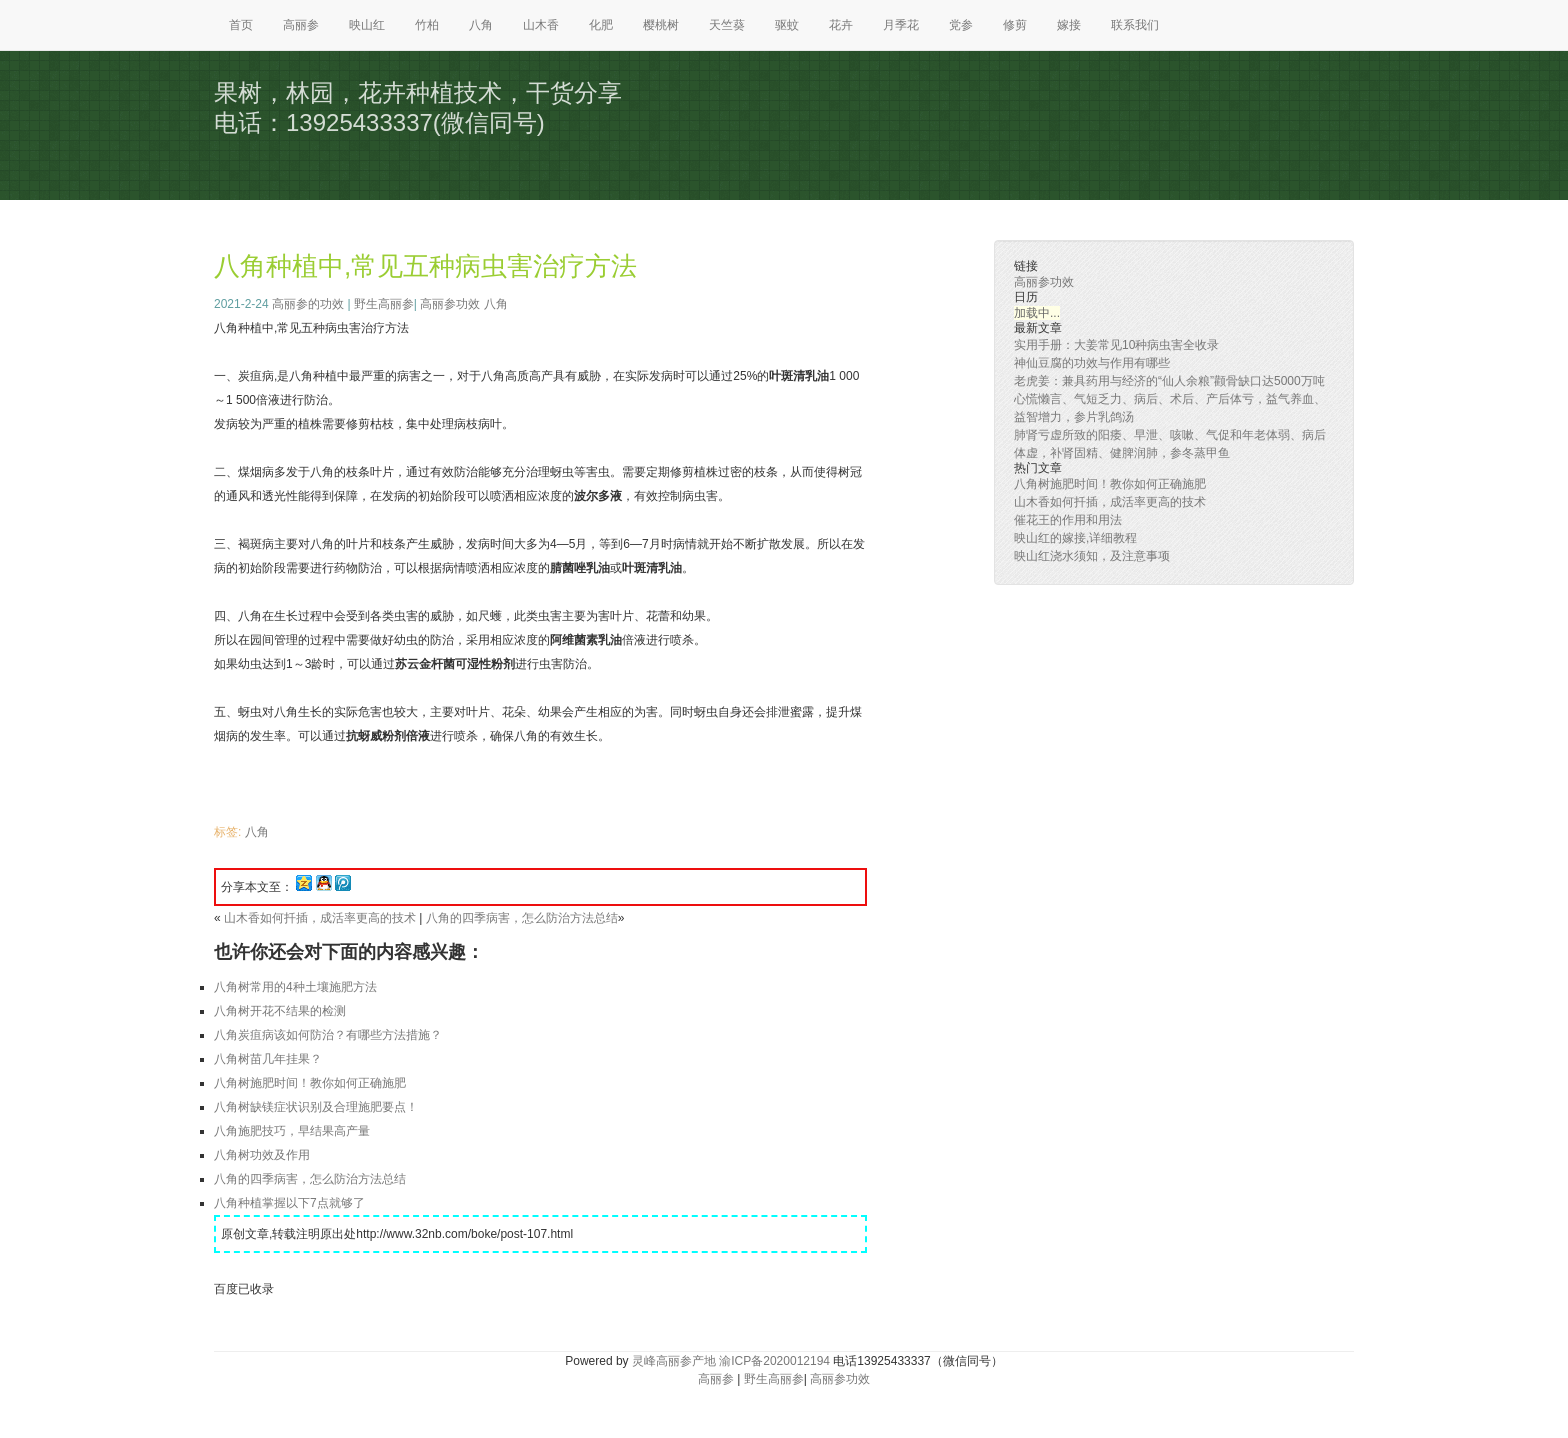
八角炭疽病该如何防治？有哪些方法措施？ (328, 1035)
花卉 (841, 25)
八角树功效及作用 (262, 1155)
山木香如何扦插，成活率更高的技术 (320, 918)
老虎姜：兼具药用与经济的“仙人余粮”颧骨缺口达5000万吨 (1169, 381)
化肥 (601, 25)
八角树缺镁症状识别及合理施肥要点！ (316, 1107)
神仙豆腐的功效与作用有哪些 (1092, 363)
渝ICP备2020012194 (774, 1361)
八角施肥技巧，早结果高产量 (292, 1131)
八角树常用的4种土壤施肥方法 (295, 987)
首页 (241, 25)
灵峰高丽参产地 (674, 1361)
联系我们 (1135, 25)
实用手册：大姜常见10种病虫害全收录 (1116, 345)
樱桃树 (661, 25)
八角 (481, 25)
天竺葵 (727, 25)
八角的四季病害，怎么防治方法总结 (522, 918)
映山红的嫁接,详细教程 (1075, 538)
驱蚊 (787, 25)
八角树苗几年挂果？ (268, 1059)
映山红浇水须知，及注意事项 (1092, 556)
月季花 (901, 25)
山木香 (541, 25)
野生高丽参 (384, 304)
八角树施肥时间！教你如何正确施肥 (310, 1083)
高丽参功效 (450, 304)
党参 (961, 25)
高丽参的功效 (308, 304)
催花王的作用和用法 (1068, 520)
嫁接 (1069, 25)
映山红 (367, 25)
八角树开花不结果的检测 (280, 1011)
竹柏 (427, 25)
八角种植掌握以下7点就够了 (289, 1203)
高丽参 (301, 25)
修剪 (1015, 25)
